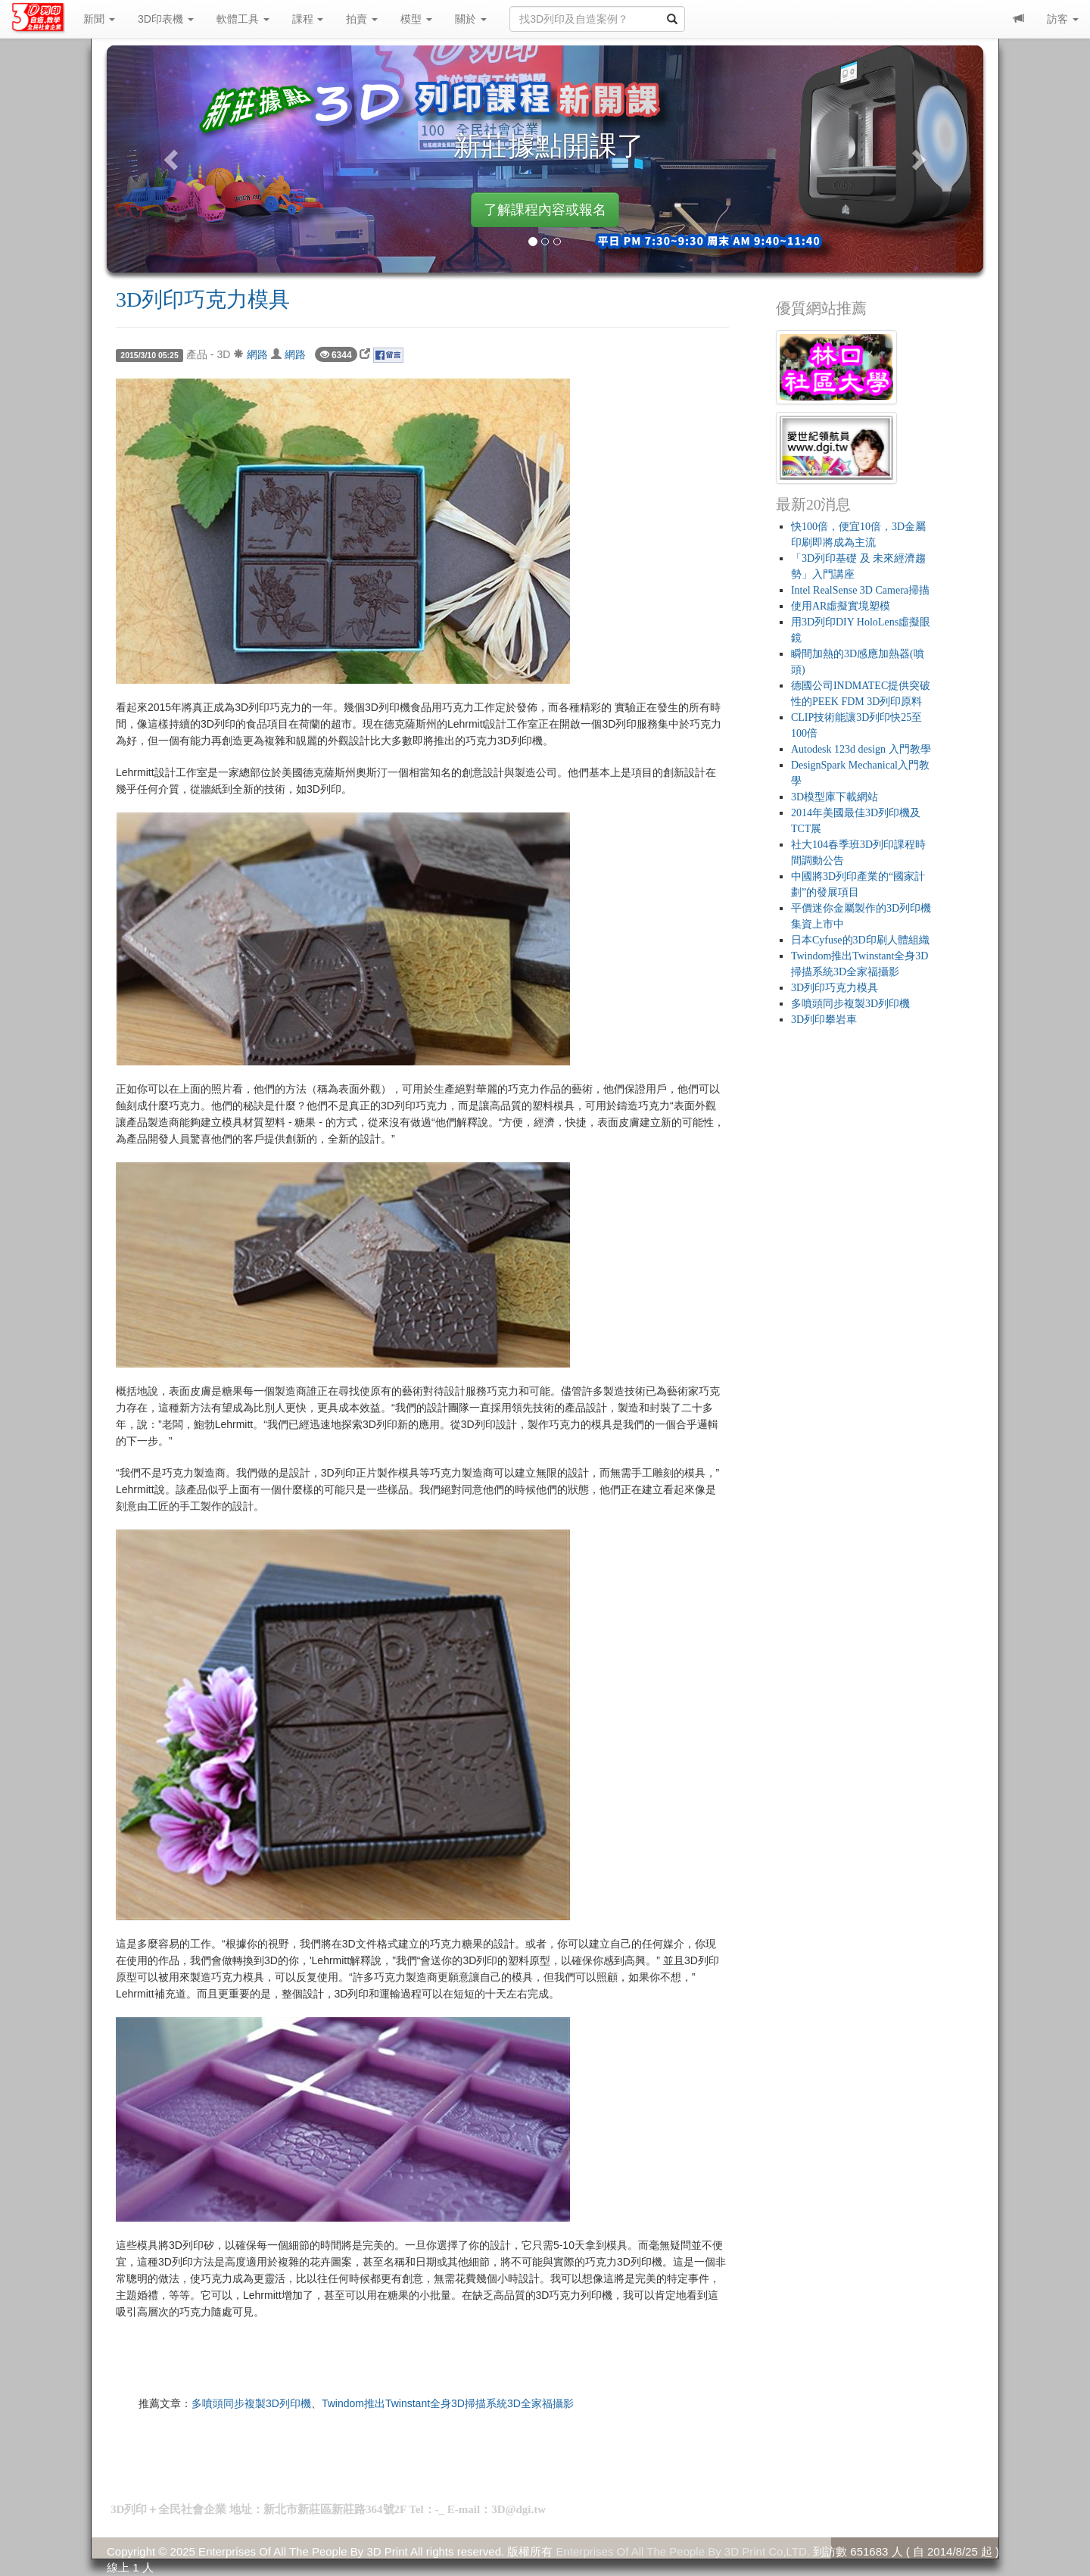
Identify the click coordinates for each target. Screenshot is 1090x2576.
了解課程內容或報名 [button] (545, 209)
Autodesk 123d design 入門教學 (861, 749)
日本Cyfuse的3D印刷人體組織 (860, 940)
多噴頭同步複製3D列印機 (251, 2403)
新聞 (99, 19)
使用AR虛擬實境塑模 (840, 606)
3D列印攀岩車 (824, 1019)
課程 (308, 19)
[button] (172, 159)
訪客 (1063, 19)
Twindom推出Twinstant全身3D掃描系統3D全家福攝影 (448, 2403)
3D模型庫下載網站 (834, 797)
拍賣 (362, 19)
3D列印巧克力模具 (203, 299)
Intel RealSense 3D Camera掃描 (860, 590)
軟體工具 (242, 19)
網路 (257, 354)
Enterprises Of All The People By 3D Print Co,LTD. (683, 2551)
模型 (416, 19)
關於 (471, 19)
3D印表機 (166, 19)
